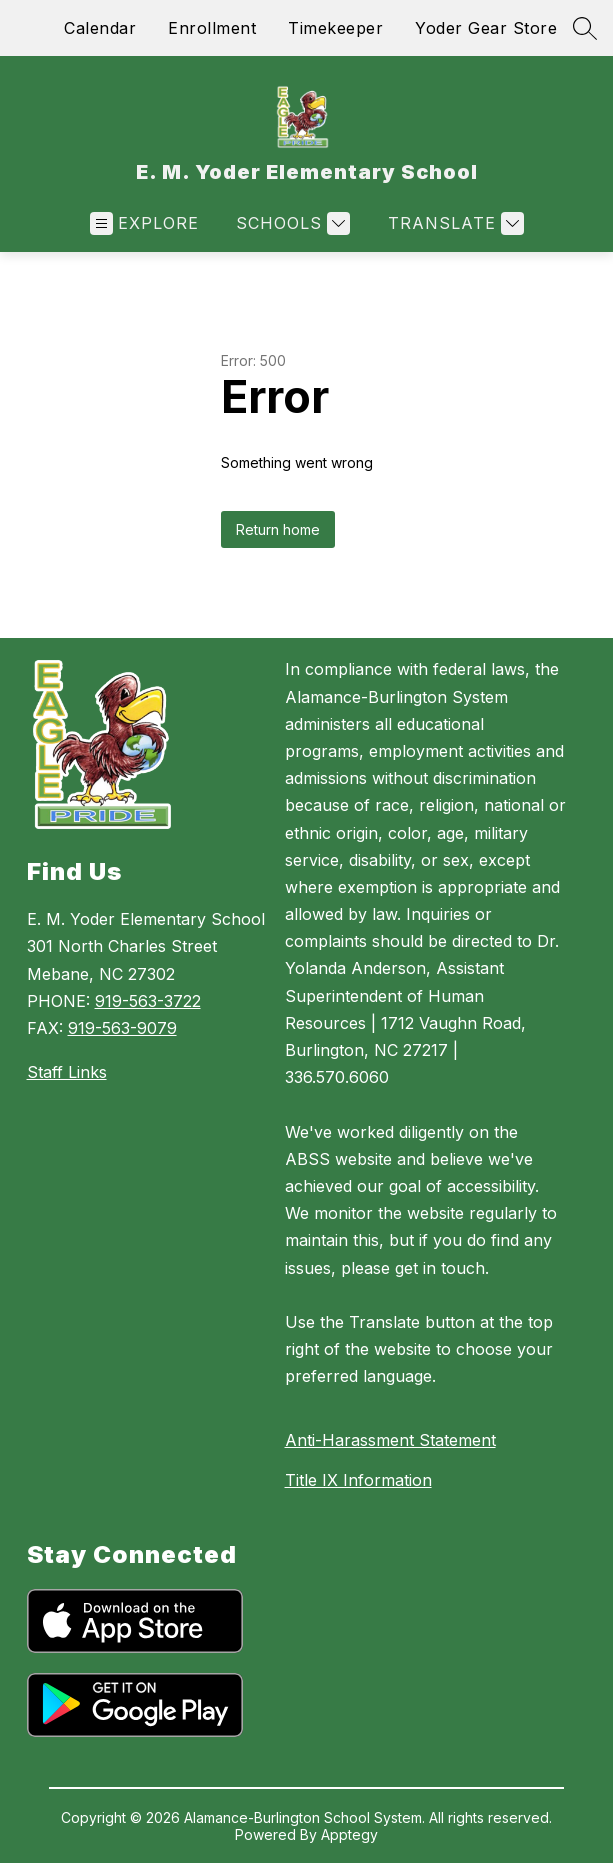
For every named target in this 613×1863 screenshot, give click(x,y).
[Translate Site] (453, 223)
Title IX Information (358, 1480)
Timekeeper (335, 28)
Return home (278, 529)
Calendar (100, 28)
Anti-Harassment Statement (390, 1440)
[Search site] (585, 28)
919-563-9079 (122, 1028)
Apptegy (349, 1834)
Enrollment (212, 28)
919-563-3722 (148, 1001)
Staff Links (67, 1072)
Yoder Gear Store (486, 28)
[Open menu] (144, 223)
